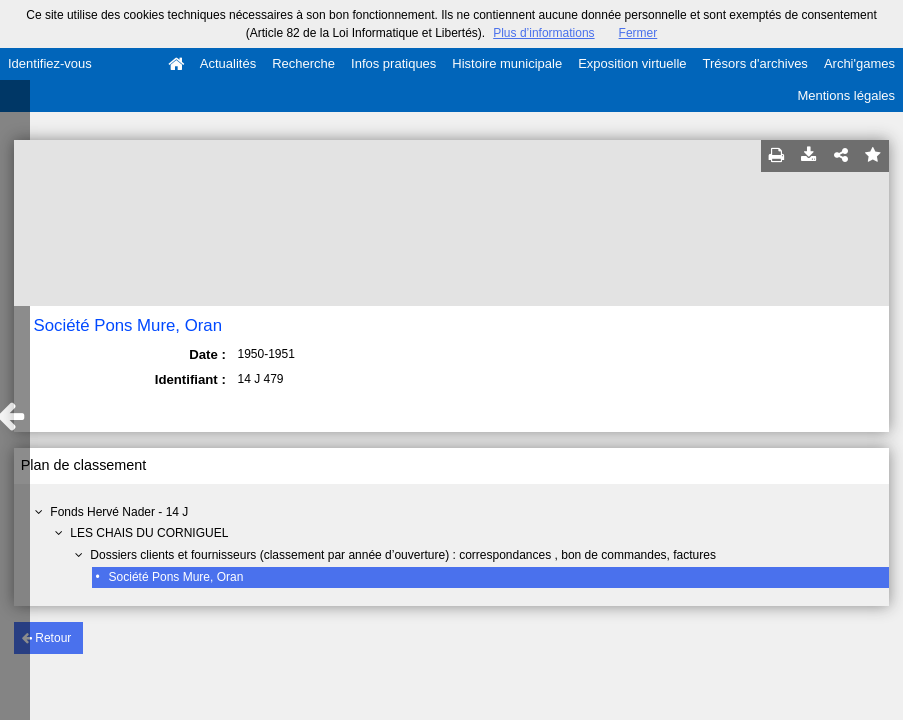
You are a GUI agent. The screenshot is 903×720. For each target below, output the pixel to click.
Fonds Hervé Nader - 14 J (119, 512)
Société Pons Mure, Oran (176, 577)
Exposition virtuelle (632, 63)
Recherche (303, 63)
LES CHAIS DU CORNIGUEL (149, 533)
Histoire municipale (507, 63)
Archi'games (859, 63)
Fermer (638, 33)
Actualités (228, 63)
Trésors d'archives (755, 63)
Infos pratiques (393, 63)
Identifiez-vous (50, 63)
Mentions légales (846, 95)
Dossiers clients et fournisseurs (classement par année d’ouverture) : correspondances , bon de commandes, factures (403, 555)
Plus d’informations (543, 33)
